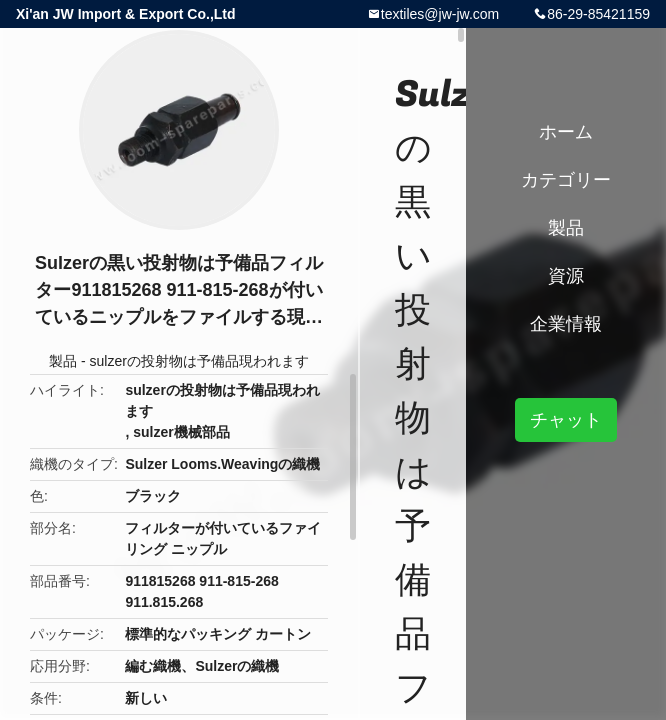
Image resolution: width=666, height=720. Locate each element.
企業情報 (566, 324)
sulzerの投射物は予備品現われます (199, 361)
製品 (63, 361)
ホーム (566, 132)
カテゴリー (566, 180)
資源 (566, 276)
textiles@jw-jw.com (440, 14)
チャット (566, 420)
